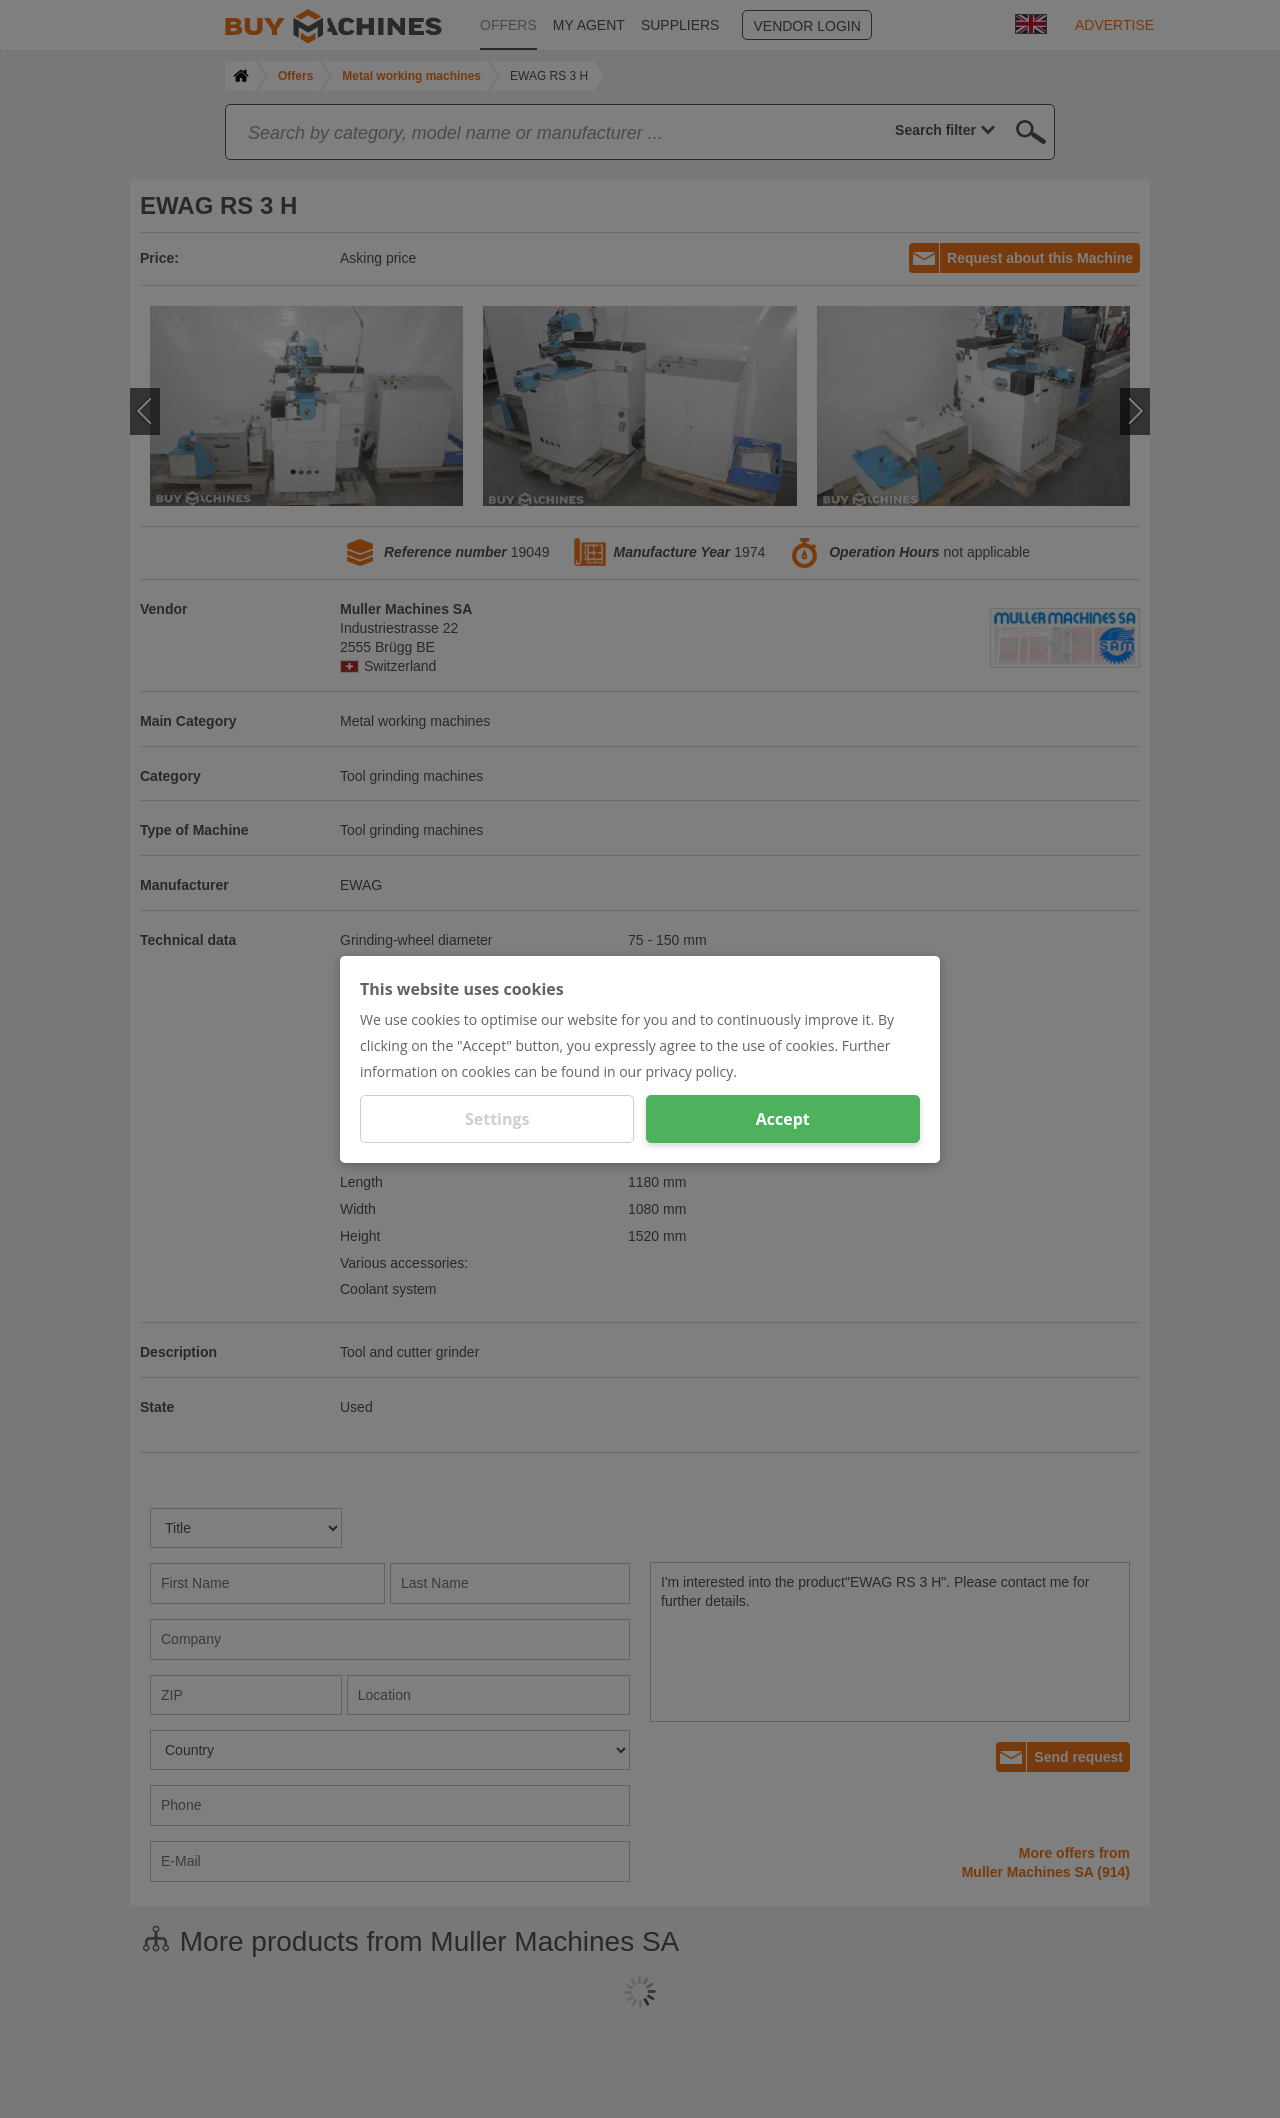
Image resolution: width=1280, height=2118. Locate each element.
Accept (783, 1119)
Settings (497, 1119)
